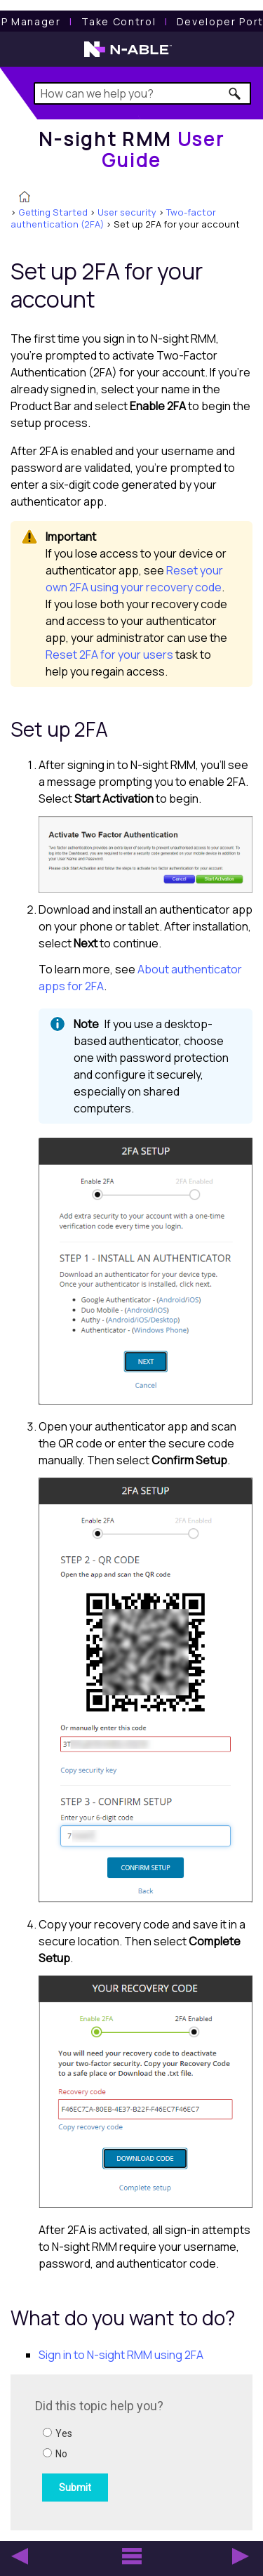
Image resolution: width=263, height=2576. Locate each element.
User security (126, 212)
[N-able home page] (128, 55)
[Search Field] (143, 93)
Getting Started (53, 212)
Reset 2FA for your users (109, 654)
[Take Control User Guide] (118, 21)
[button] (235, 93)
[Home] (132, 149)
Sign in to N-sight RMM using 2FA (121, 2355)
